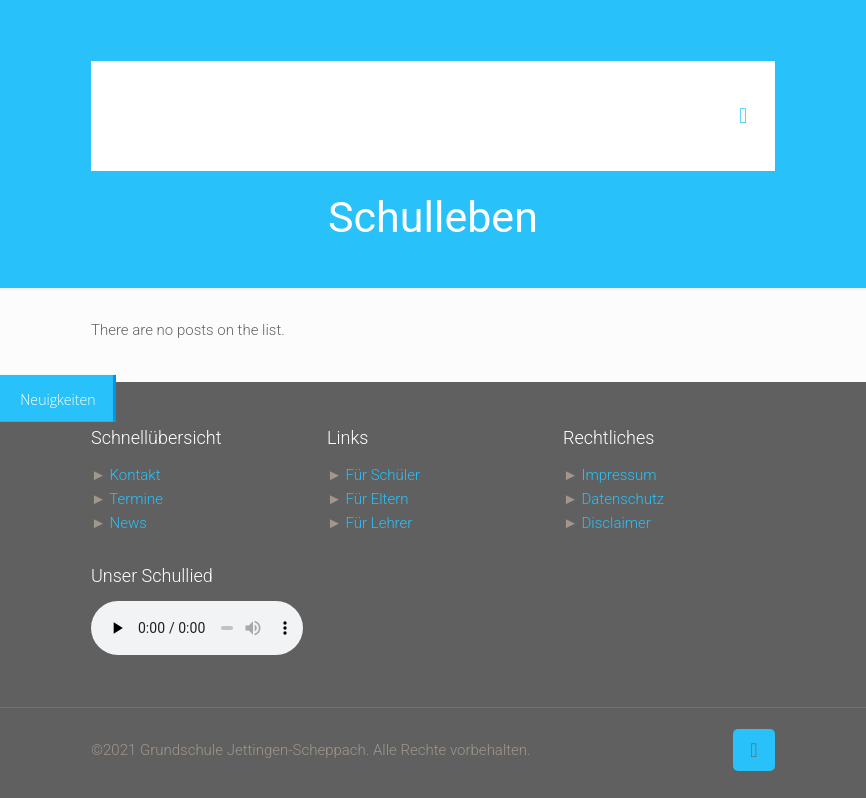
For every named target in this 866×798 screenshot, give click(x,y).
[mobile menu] (743, 116)
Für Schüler (383, 475)
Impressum (618, 475)
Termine (136, 499)
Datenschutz (622, 499)
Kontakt (135, 475)
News (128, 523)
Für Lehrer (379, 523)
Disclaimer (615, 523)
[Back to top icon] (754, 750)
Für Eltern (377, 499)
